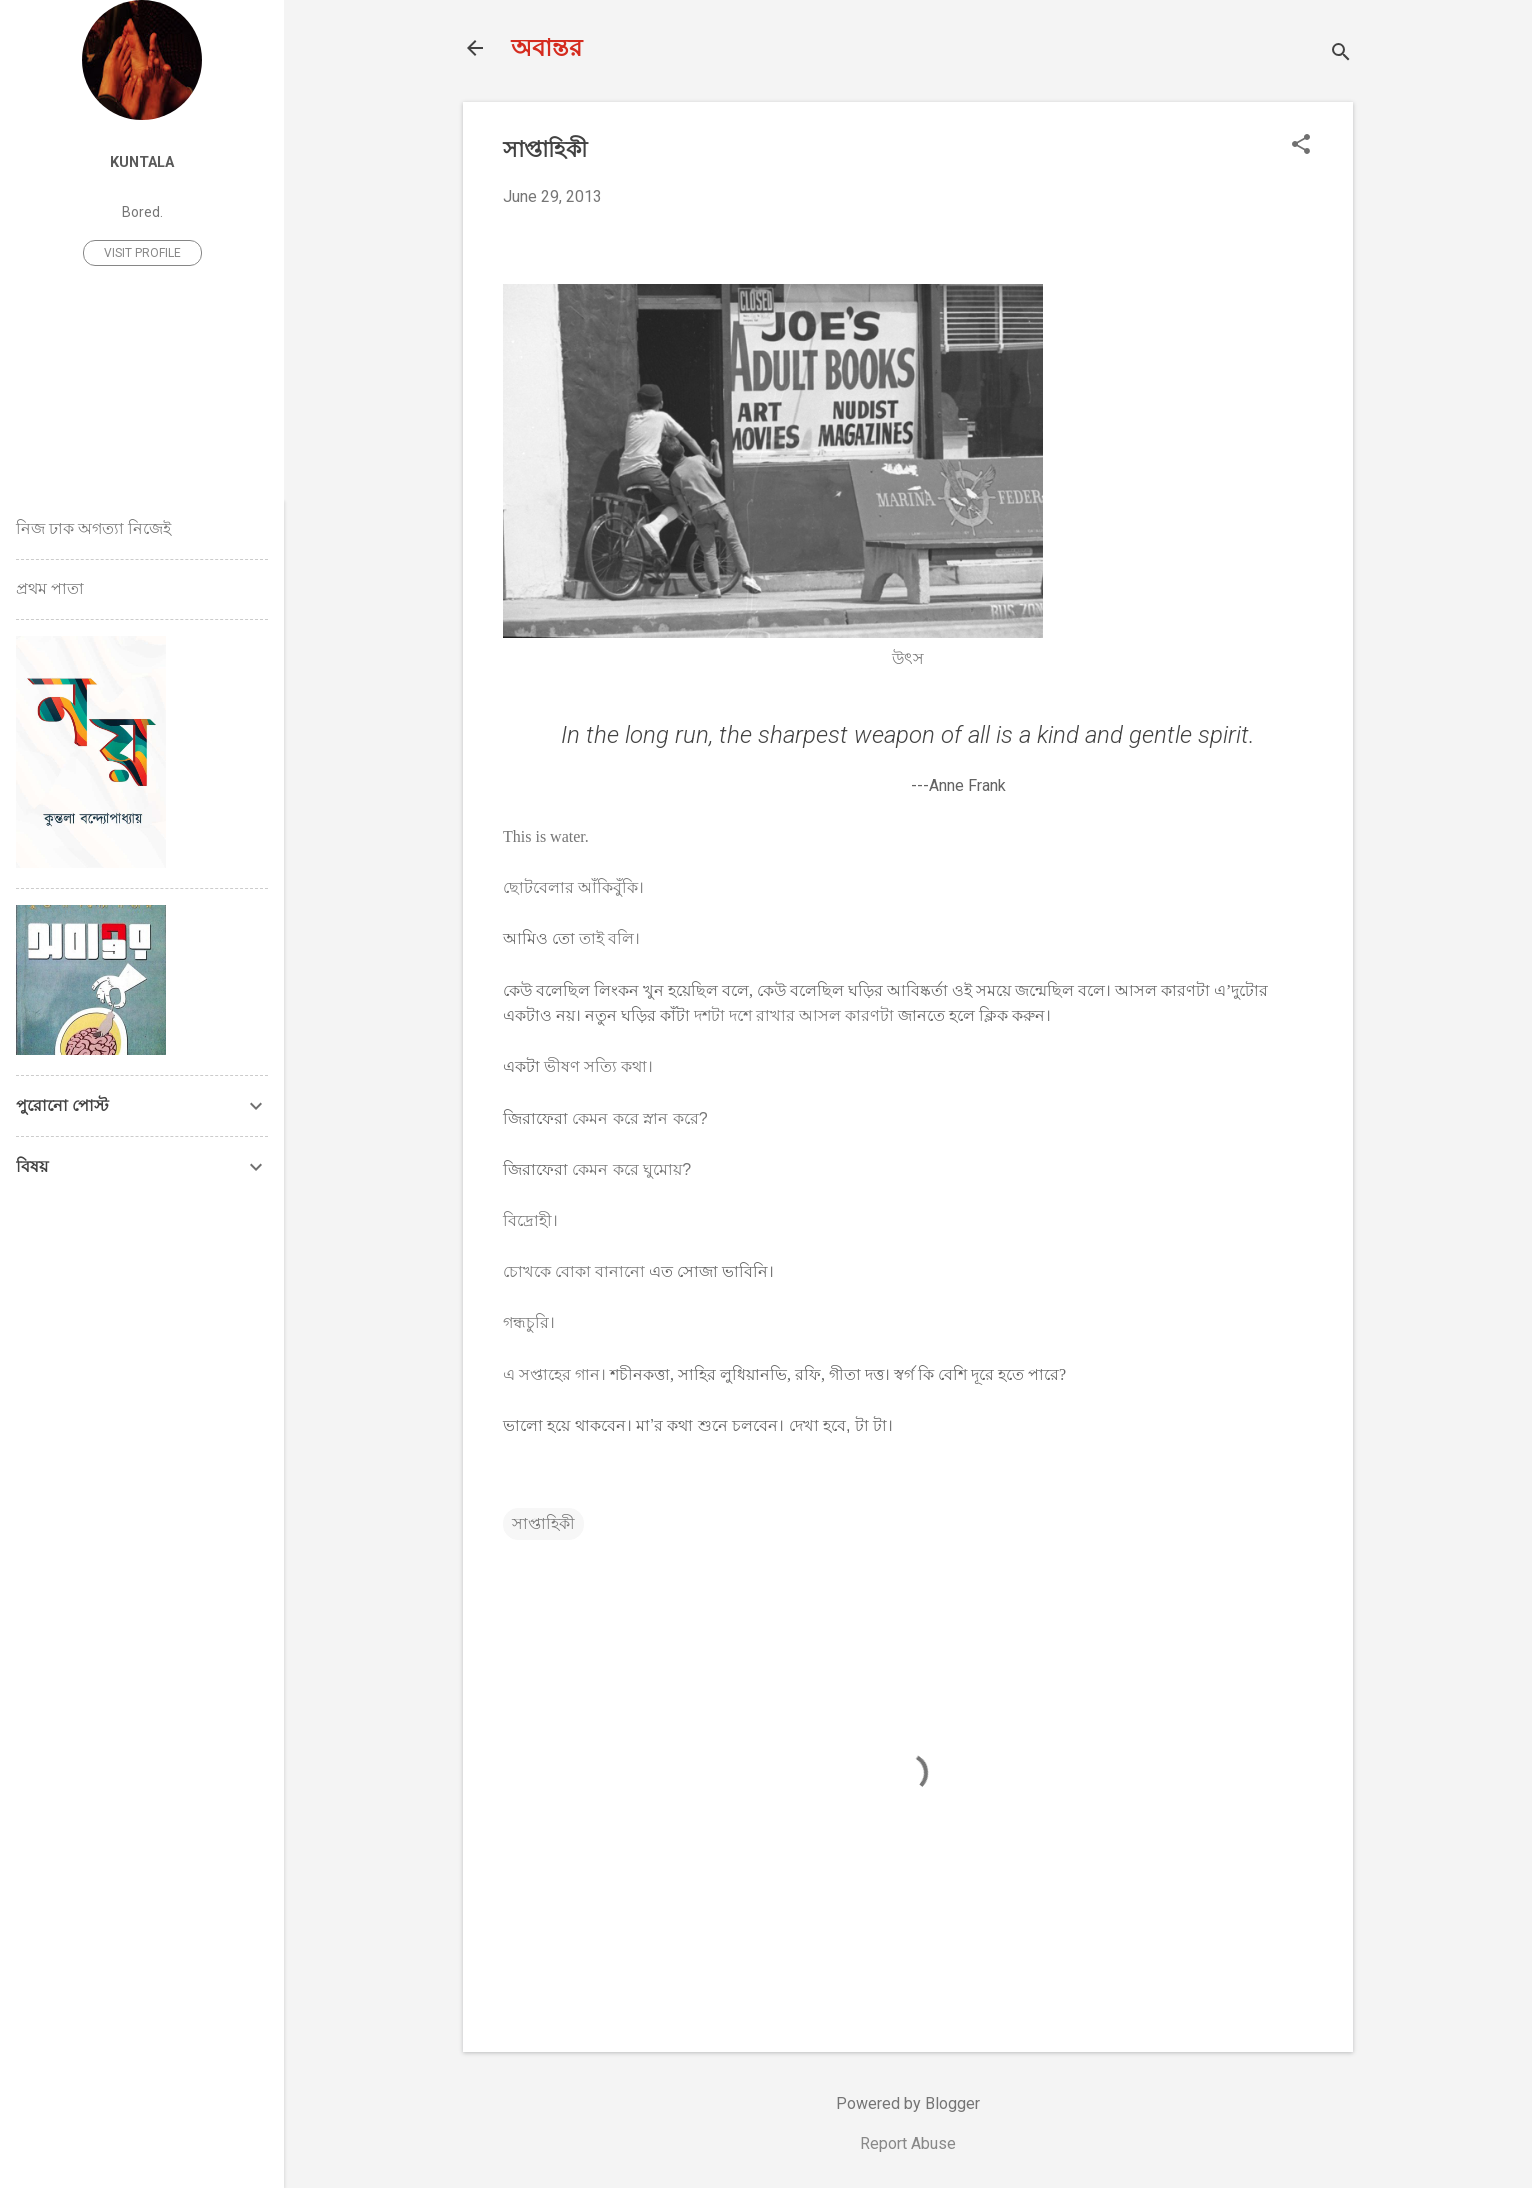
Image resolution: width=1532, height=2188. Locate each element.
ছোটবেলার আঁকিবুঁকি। (573, 887)
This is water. (546, 836)
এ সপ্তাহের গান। (554, 1374)
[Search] (1341, 54)
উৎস (908, 658)
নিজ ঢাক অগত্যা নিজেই (93, 528)
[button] (1301, 146)
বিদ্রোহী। (530, 1220)
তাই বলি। (609, 938)
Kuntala (142, 162)
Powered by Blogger (908, 2103)
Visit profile (142, 253)
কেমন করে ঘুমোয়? (631, 1169)
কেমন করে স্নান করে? (639, 1118)
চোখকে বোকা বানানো (574, 1271)
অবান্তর (546, 48)
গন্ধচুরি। (529, 1322)
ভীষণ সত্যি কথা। (598, 1066)
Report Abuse (908, 2143)
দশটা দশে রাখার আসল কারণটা (792, 1015)
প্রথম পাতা (50, 588)
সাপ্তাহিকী (543, 1523)
